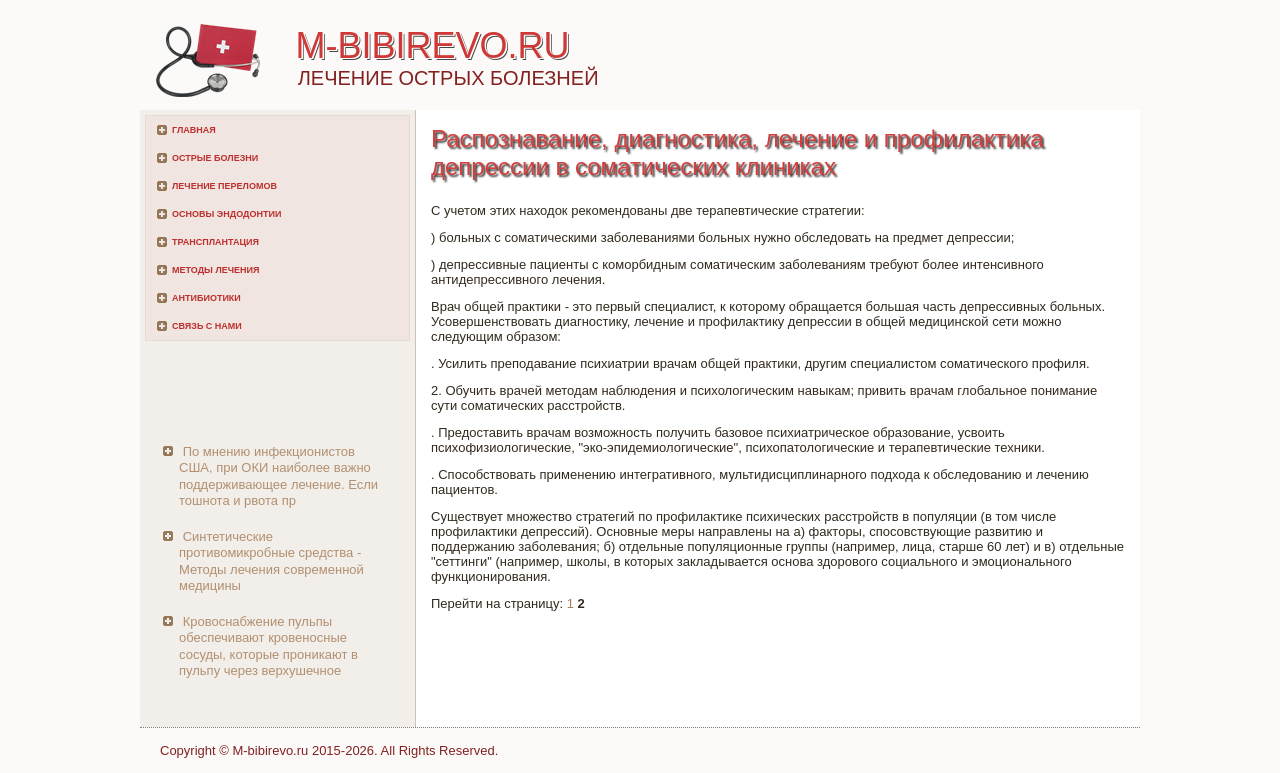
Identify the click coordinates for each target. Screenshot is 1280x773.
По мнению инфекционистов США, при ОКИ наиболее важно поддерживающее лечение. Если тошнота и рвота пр (278, 476)
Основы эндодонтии (226, 214)
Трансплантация (215, 242)
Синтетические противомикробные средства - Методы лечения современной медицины (271, 561)
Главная (194, 130)
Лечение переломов (224, 186)
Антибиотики (206, 298)
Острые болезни (215, 158)
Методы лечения (215, 270)
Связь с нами (207, 326)
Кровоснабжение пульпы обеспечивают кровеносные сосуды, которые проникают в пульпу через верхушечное (268, 646)
